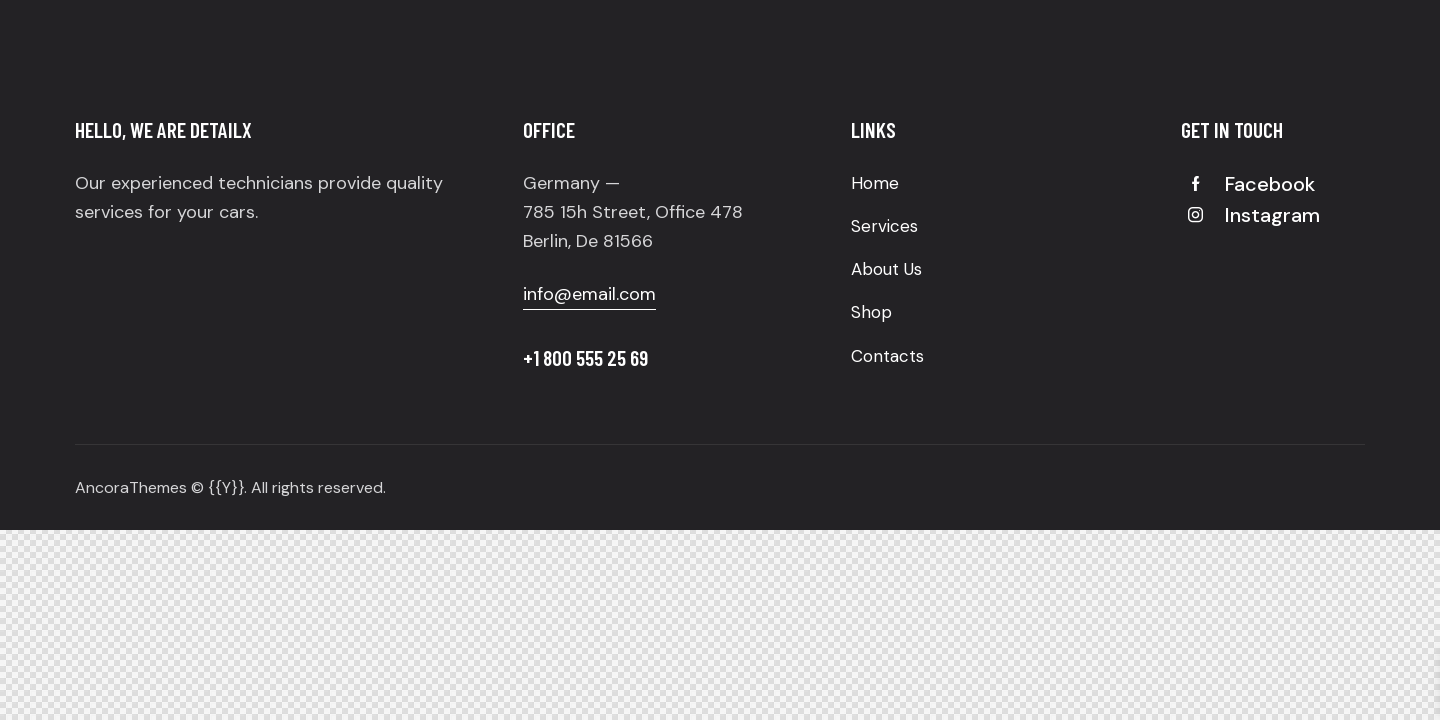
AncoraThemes (131, 487)
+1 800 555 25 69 (585, 357)
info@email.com (589, 294)
